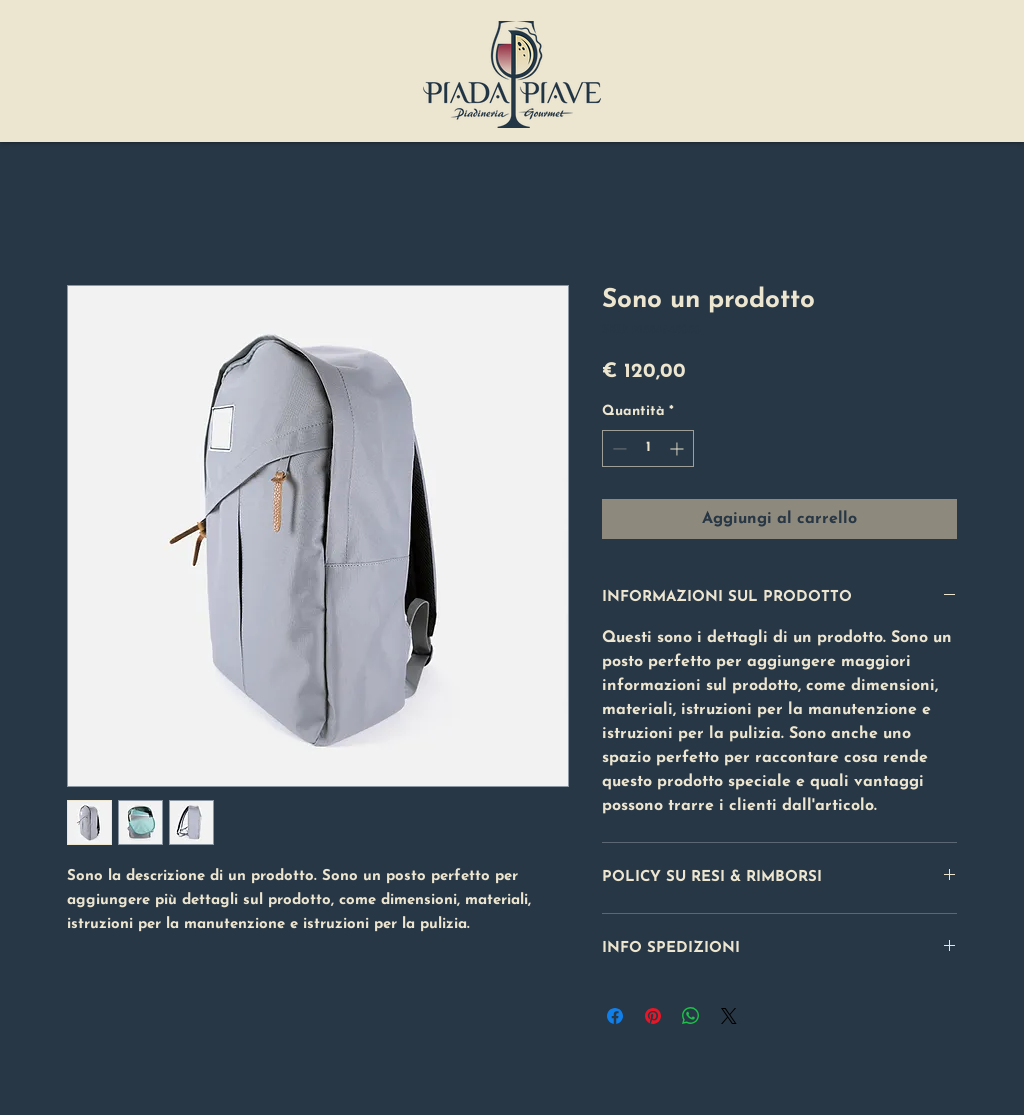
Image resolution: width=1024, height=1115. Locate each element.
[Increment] (678, 448)
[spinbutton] (648, 448)
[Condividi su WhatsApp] (691, 1016)
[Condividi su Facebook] (615, 1016)
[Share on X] (729, 1016)
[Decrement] (617, 448)
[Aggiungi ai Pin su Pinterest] (653, 1016)
